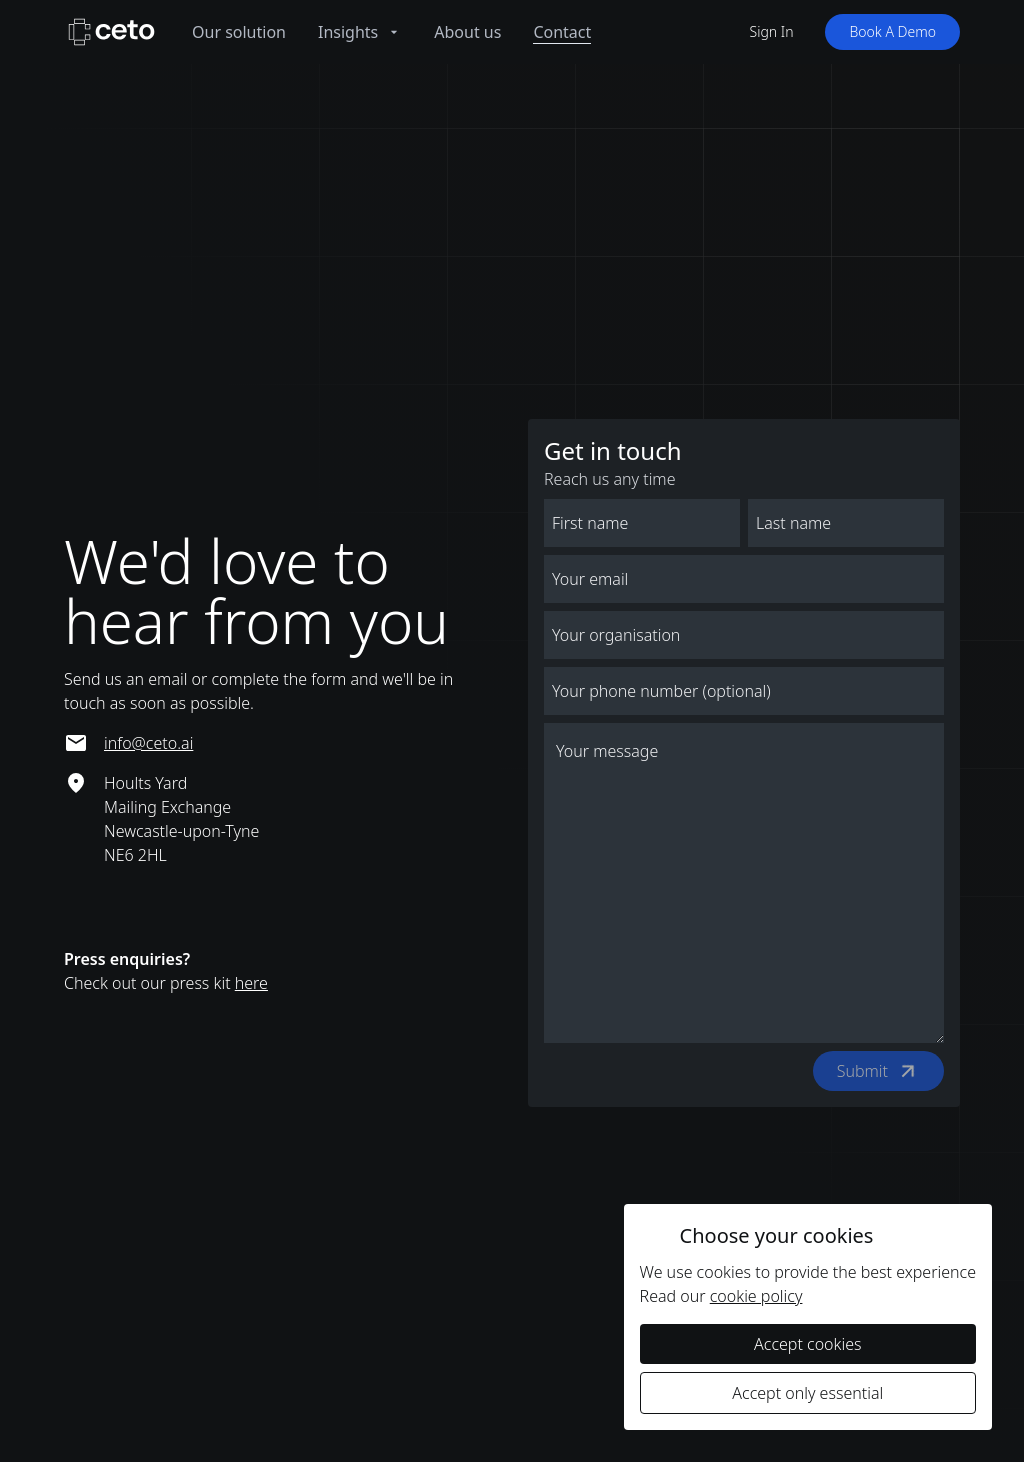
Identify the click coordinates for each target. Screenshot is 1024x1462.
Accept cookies (807, 1344)
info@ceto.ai (148, 743)
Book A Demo (892, 31)
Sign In (772, 31)
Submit (881, 1071)
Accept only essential (807, 1393)
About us (467, 32)
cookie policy (756, 1296)
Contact (562, 32)
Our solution (239, 32)
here (251, 983)
